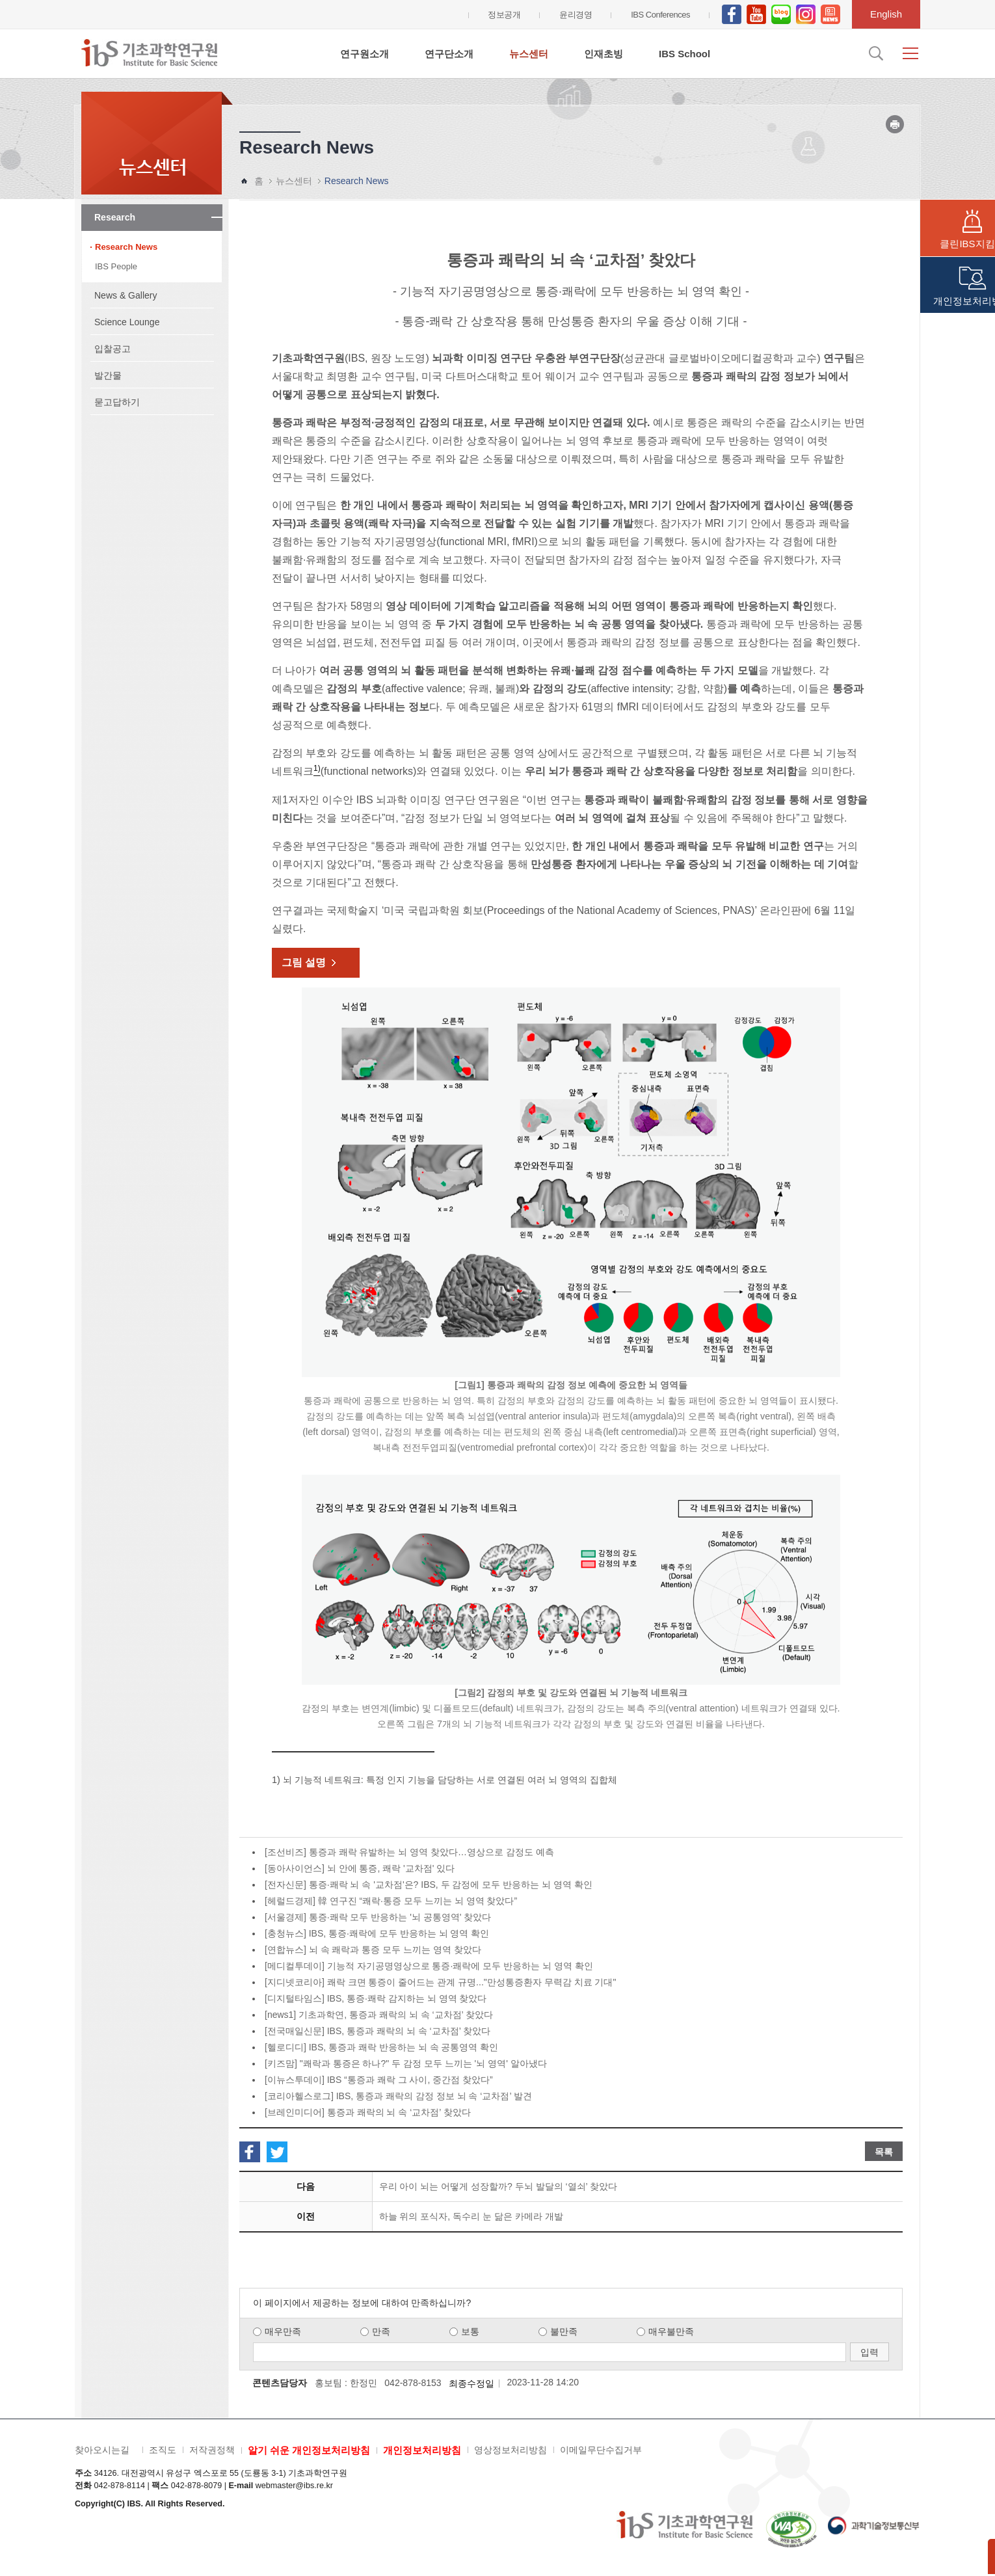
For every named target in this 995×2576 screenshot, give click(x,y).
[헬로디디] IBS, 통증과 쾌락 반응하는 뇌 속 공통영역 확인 (381, 2047)
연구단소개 (449, 53)
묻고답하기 (117, 402)
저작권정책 (212, 2450)
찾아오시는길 (102, 2450)
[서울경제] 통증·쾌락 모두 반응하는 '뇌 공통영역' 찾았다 (378, 1917)
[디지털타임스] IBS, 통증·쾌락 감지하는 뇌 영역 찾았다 (375, 1998)
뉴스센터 (528, 53)
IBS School (684, 53)
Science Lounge (126, 322)
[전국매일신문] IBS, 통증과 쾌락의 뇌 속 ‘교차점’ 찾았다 (377, 2031)
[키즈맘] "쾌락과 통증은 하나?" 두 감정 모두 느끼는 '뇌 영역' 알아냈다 (406, 2063)
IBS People (116, 266)
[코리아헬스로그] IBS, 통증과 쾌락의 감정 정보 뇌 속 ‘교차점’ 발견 (398, 2096)
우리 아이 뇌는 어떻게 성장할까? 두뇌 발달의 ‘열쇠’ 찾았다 (498, 2186)
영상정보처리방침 (510, 2450)
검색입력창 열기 (875, 53)
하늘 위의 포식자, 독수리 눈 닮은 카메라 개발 (471, 2216)
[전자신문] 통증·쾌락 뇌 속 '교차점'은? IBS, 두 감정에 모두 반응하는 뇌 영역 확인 (428, 1884)
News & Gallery (125, 295)
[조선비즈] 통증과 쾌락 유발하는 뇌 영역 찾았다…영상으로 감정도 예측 (409, 1852)
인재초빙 (603, 53)
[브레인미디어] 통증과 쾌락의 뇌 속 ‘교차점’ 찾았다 (368, 2112)
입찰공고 (112, 348)
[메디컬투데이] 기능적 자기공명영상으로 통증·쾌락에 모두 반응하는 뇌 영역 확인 (429, 1966)
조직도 (162, 2450)
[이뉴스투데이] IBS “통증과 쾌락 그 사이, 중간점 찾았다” (379, 2079)
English (886, 14)
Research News (126, 247)
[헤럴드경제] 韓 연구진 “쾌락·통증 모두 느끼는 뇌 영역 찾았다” (391, 1901)
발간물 (108, 375)
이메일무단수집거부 (601, 2450)
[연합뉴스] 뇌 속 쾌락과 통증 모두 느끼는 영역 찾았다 (373, 1949)
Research (114, 217)
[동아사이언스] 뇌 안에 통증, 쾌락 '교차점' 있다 (360, 1868)
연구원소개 (364, 53)
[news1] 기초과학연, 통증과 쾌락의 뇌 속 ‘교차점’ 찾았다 (379, 2014)
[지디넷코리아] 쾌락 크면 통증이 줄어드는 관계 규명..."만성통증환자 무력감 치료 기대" (440, 1982)
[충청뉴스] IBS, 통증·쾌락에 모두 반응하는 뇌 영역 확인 (377, 1933)
